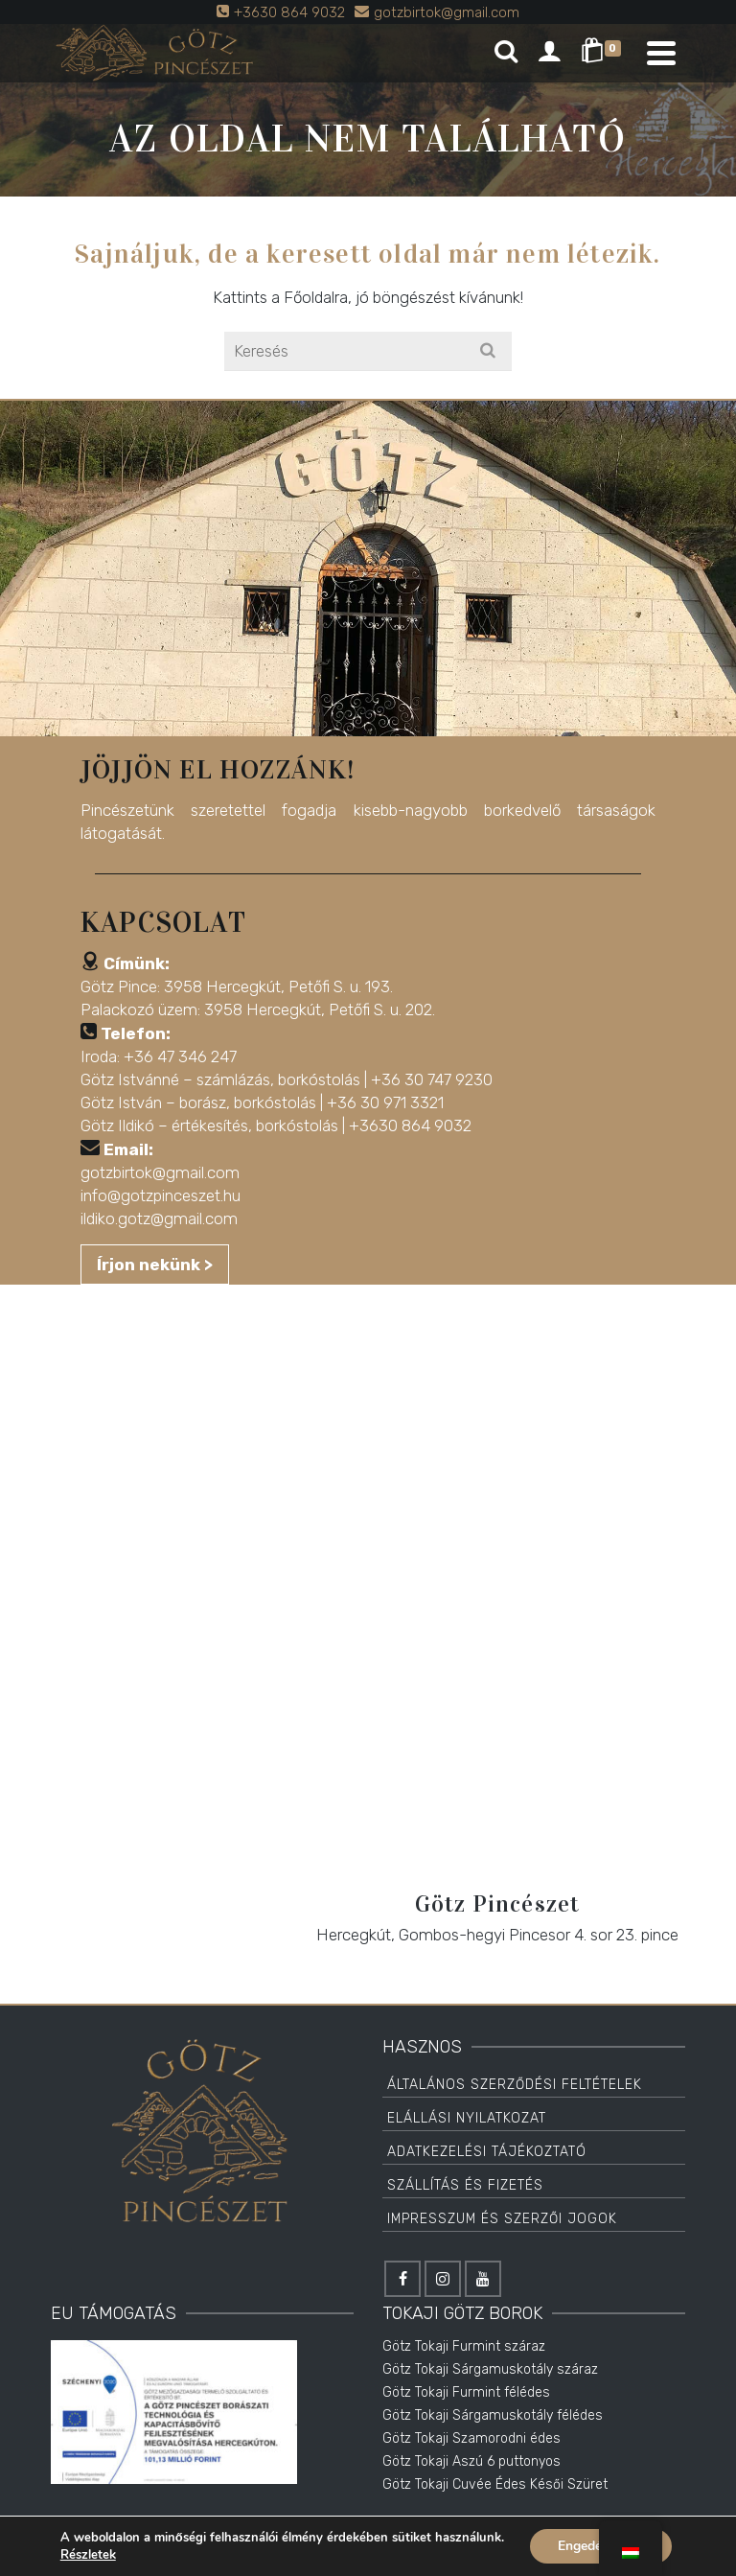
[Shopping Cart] (604, 52)
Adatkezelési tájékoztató (486, 2152)
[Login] (549, 52)
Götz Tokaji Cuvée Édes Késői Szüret (495, 2484)
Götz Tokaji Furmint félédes (466, 2392)
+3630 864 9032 (410, 1125)
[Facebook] (402, 2279)
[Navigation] (661, 52)
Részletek (87, 2555)
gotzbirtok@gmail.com (160, 1172)
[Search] (506, 52)
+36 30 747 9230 (432, 1079)
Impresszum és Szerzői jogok (502, 2219)
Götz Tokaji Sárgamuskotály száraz (490, 2369)
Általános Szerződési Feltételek (514, 2085)
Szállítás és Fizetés (465, 2185)
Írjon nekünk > (155, 1264)
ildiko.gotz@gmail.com (159, 1218)
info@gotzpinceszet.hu (160, 1195)
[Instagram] (443, 2279)
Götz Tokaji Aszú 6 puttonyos (471, 2461)
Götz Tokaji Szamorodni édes (471, 2438)
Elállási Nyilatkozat (466, 2118)
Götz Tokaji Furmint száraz (463, 2346)
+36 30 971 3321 (385, 1102)
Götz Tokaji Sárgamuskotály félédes (492, 2415)
